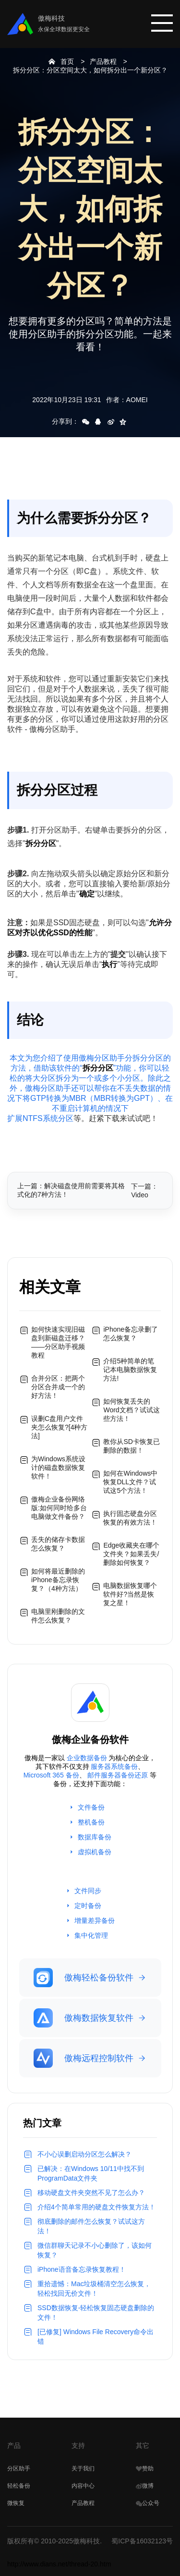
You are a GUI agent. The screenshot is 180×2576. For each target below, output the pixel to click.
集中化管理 (91, 1935)
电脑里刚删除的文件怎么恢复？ (58, 1616)
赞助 (145, 2468)
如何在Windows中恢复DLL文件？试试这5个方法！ (130, 1481)
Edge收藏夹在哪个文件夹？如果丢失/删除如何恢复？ (131, 1553)
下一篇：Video (144, 1190)
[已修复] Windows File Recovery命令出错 (95, 2336)
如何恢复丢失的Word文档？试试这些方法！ (131, 1409)
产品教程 (103, 61)
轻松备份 (18, 2485)
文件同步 (87, 1891)
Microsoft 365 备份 (51, 1775)
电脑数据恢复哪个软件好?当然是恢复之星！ (130, 1594)
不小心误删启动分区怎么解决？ (84, 2154)
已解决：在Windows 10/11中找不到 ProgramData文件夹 (90, 2173)
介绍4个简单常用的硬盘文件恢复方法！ (96, 2207)
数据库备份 (94, 1837)
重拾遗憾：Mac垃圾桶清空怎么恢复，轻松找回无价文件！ (94, 2288)
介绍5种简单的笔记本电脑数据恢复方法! (130, 1369)
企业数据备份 (87, 1758)
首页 (67, 61)
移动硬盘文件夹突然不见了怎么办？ (91, 2192)
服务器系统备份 (114, 1766)
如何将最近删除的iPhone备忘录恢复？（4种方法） (58, 1579)
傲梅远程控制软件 (83, 2058)
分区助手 (18, 2468)
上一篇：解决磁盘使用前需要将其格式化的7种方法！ (71, 1190)
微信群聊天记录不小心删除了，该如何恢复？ (94, 2250)
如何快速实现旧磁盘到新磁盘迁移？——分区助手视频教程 (58, 1342)
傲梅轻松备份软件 (83, 1977)
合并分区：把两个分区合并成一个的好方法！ (58, 1386)
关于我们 (83, 2468)
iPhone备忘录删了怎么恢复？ (130, 1333)
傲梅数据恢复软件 (83, 2017)
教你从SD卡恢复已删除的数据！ (131, 1446)
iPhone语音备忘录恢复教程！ (81, 2269)
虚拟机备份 (94, 1852)
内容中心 (83, 2485)
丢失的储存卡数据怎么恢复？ (58, 1544)
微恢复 (15, 2503)
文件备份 (91, 1807)
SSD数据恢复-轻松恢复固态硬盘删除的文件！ (95, 2312)
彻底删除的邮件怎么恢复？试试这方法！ (91, 2226)
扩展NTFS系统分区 (40, 1118)
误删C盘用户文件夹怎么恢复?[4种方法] (59, 1427)
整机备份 (91, 1822)
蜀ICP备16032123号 (142, 2541)
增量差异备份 (94, 1920)
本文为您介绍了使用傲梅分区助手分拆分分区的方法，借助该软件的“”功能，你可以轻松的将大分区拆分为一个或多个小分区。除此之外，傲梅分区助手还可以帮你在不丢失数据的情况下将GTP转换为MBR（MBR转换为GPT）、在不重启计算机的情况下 (90, 1083)
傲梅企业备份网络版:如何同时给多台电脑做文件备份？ (59, 1507)
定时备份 (87, 1905)
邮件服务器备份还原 (117, 1775)
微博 (145, 2485)
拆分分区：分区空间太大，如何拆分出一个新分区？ (90, 70)
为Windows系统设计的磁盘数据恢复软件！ (58, 1467)
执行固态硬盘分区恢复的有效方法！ (130, 1518)
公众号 (147, 2503)
